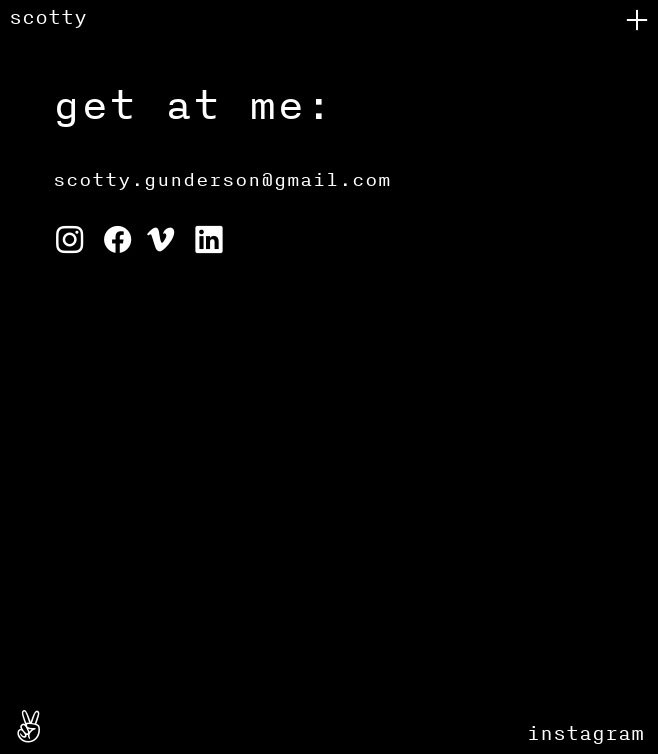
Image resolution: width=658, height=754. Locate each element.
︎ (637, 20)
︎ (160, 241)
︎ (120, 241)
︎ (28, 729)
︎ (208, 241)
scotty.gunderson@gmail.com (222, 179)
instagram (585, 733)
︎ (69, 241)
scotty (48, 17)
